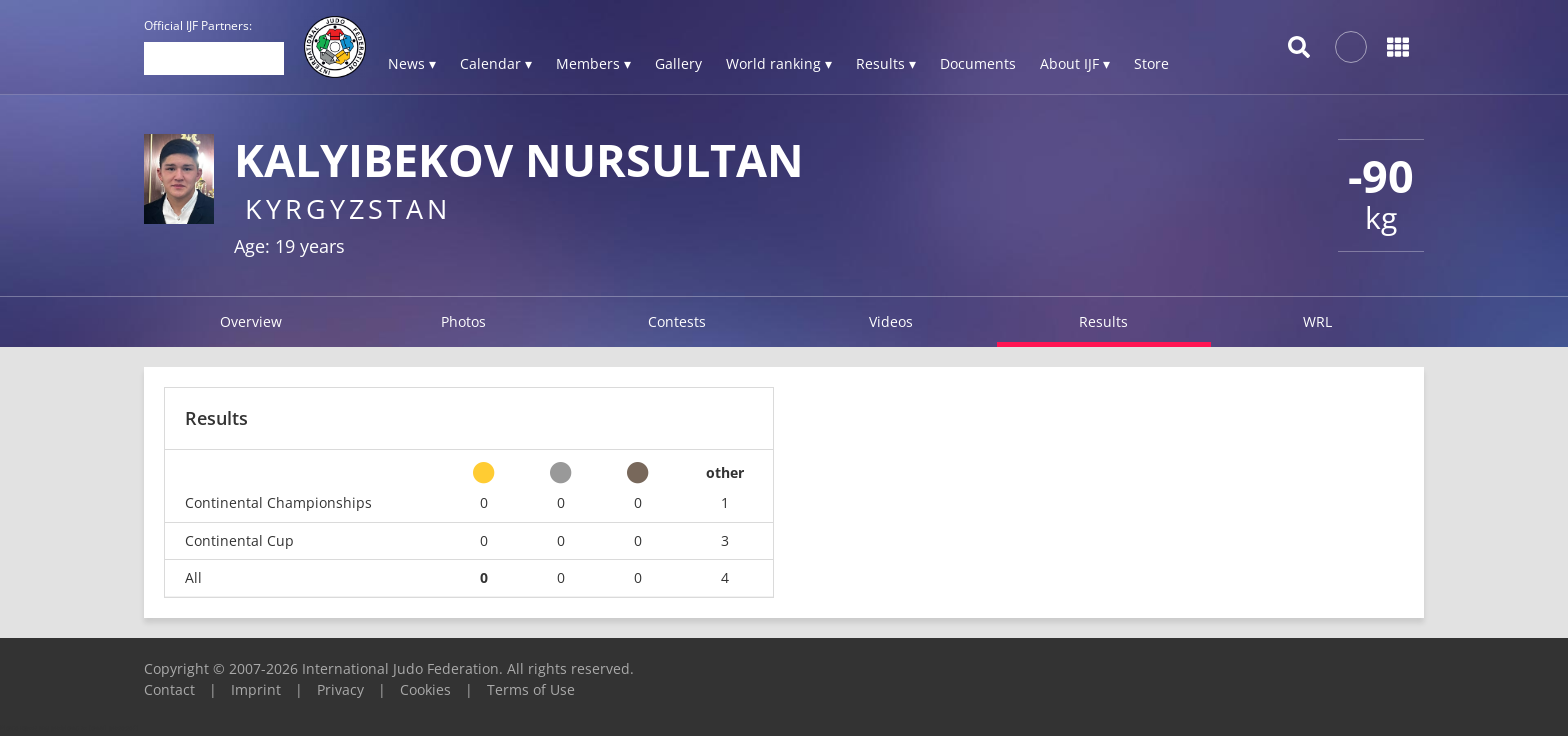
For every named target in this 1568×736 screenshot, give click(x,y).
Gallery (678, 63)
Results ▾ (886, 63)
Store (1151, 63)
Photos (463, 321)
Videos (891, 321)
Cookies (425, 689)
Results (1103, 321)
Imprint (256, 689)
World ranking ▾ (779, 63)
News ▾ (412, 63)
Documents (978, 63)
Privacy (340, 689)
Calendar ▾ (496, 63)
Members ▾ (593, 63)
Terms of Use (531, 689)
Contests (677, 321)
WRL (1317, 321)
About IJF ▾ (1075, 63)
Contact (169, 689)
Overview (251, 321)
